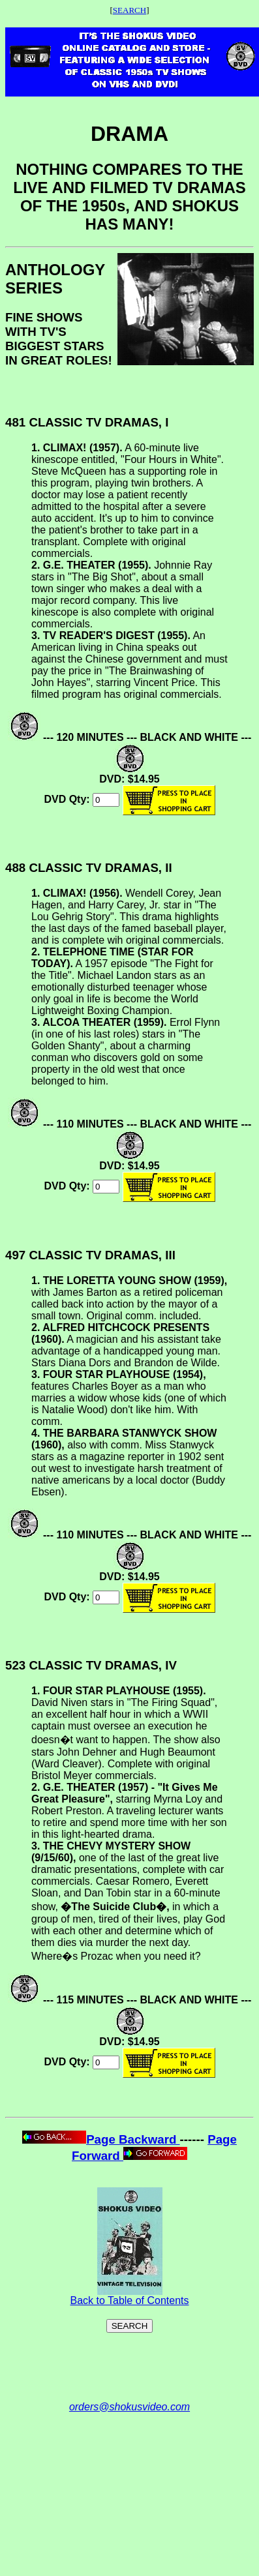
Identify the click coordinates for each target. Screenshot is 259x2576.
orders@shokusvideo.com (129, 2406)
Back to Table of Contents (129, 2296)
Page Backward (100, 2139)
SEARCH (129, 10)
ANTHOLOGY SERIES (55, 279)
